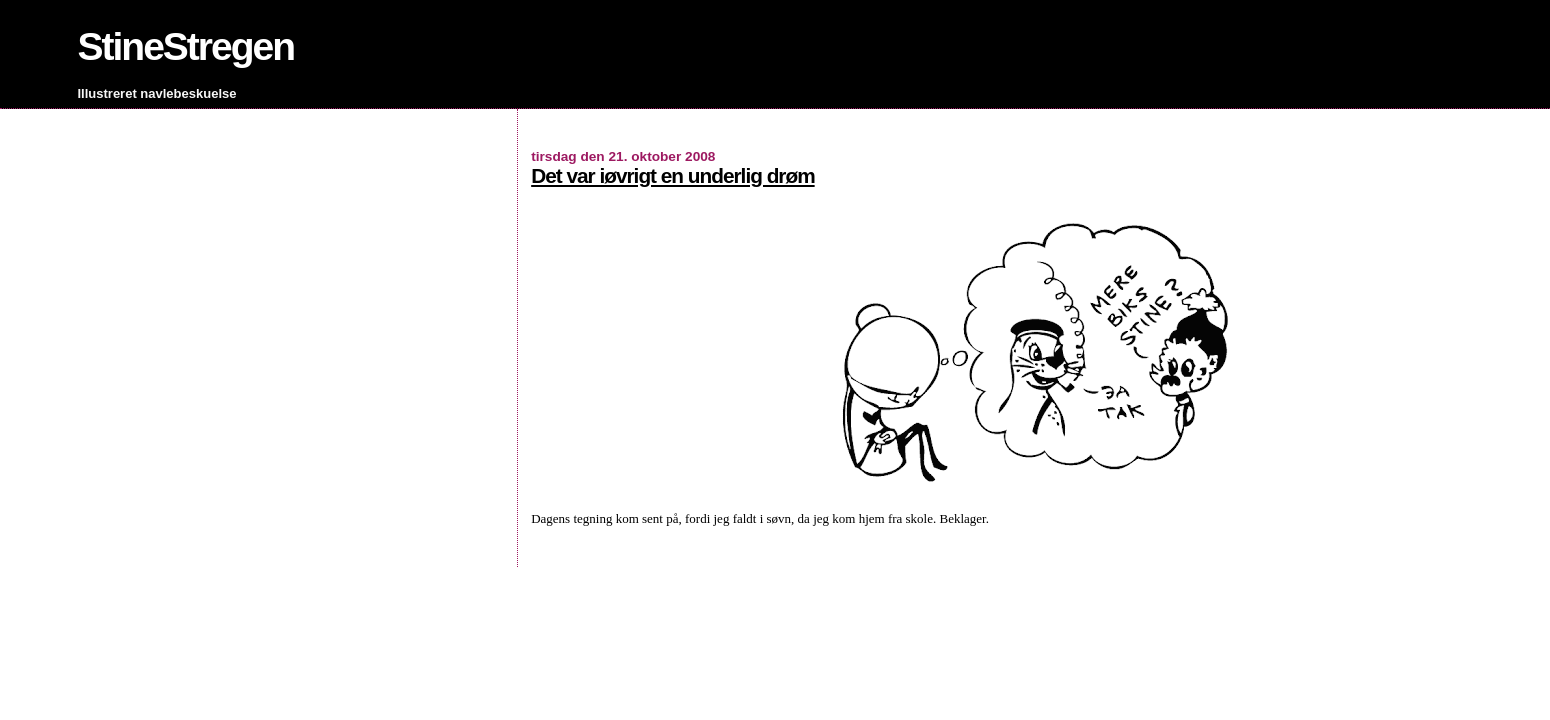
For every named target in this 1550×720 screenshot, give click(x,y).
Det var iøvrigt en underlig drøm (672, 175)
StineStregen (186, 46)
